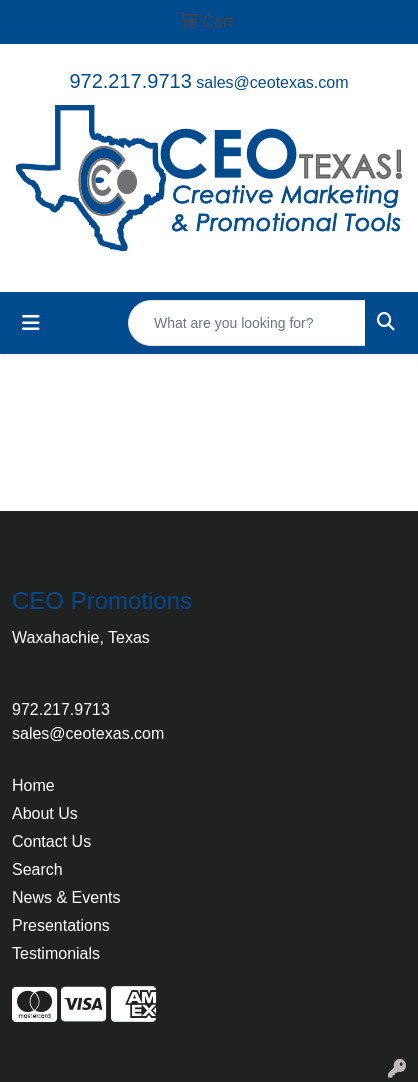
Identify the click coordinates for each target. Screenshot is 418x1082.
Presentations (61, 925)
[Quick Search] (247, 323)
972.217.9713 (130, 81)
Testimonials (56, 953)
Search (37, 869)
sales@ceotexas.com (272, 82)
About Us (45, 813)
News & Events (66, 897)
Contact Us (51, 841)
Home (33, 785)
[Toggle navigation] (31, 323)
